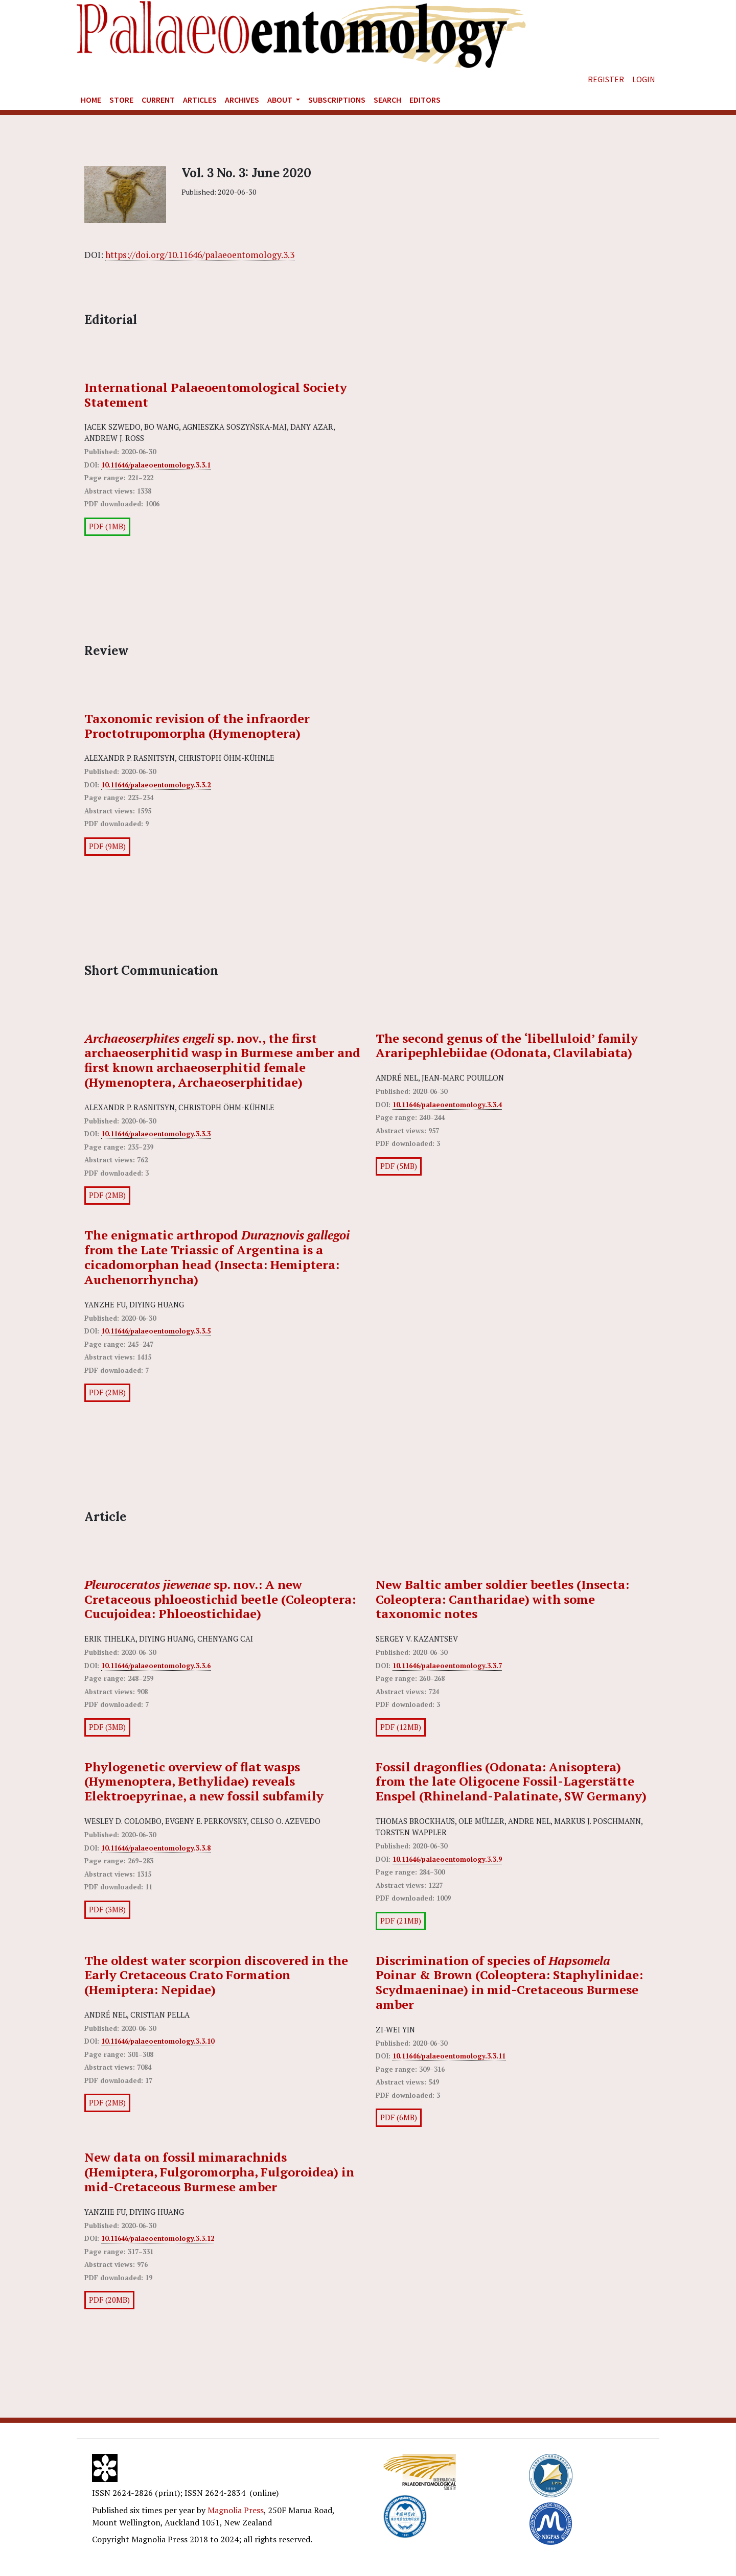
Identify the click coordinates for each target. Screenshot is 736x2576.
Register (606, 79)
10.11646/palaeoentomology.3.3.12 (157, 2238)
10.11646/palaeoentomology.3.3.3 (156, 1133)
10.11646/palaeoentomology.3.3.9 (447, 1859)
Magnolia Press (236, 2510)
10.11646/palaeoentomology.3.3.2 (156, 784)
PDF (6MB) (398, 2117)
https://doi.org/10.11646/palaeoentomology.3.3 (199, 255)
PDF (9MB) (107, 846)
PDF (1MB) (107, 526)
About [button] (280, 100)
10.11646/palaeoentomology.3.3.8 (156, 1848)
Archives (242, 100)
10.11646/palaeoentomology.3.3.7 (447, 1665)
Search (387, 100)
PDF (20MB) (109, 2300)
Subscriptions (336, 100)
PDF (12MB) (400, 1727)
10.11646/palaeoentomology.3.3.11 (449, 2055)
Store (121, 100)
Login (643, 79)
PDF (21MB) (400, 1921)
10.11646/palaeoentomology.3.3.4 (447, 1104)
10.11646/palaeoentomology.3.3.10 (157, 2041)
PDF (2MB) (107, 1195)
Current (158, 100)
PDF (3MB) (107, 1727)
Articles (200, 100)
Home (91, 100)
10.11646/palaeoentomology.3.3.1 (156, 465)
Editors (425, 100)
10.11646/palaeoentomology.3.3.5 (156, 1331)
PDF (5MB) (398, 1166)
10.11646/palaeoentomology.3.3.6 (156, 1665)
